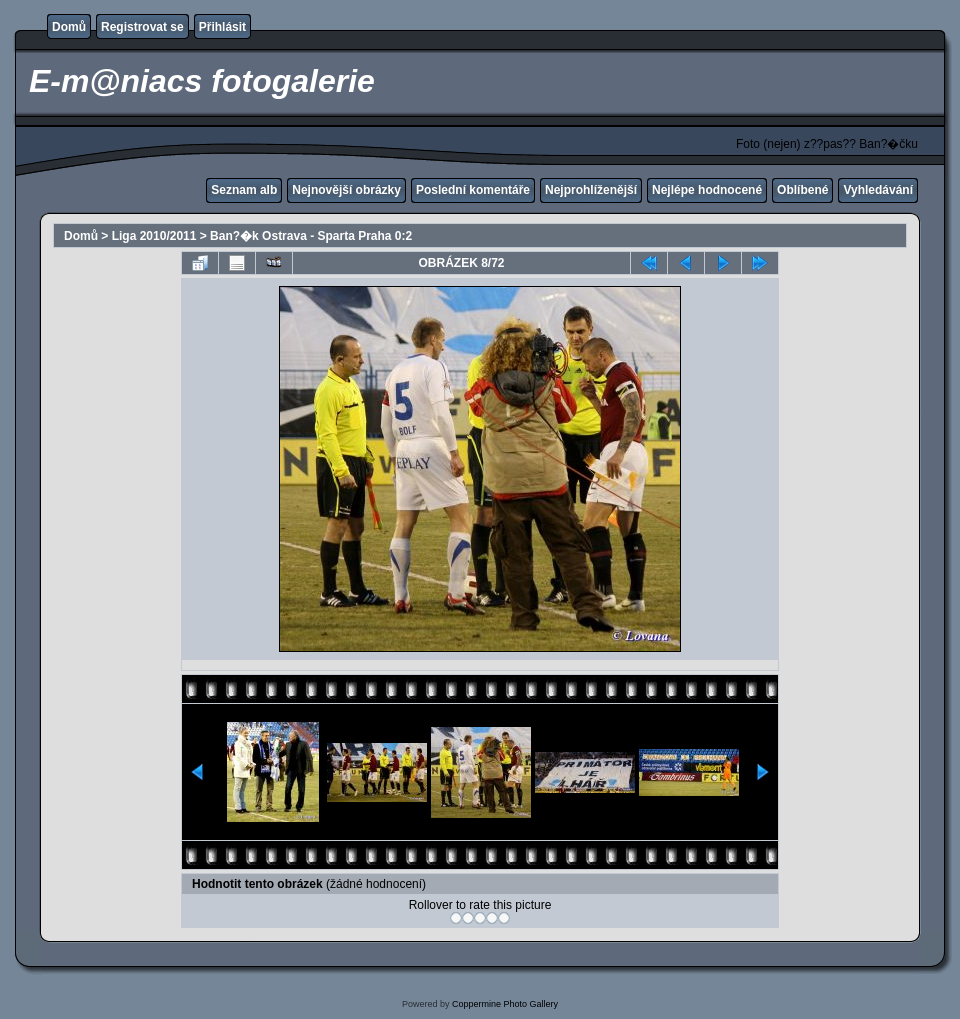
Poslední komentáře (473, 190)
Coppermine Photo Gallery (505, 1004)
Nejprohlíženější (591, 190)
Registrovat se (142, 27)
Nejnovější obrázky (346, 190)
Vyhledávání (878, 190)
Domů (69, 27)
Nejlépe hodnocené (707, 190)
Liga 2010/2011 (154, 236)
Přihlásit (222, 27)
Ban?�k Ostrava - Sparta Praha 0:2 (311, 236)
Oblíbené (802, 190)
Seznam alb (244, 190)
